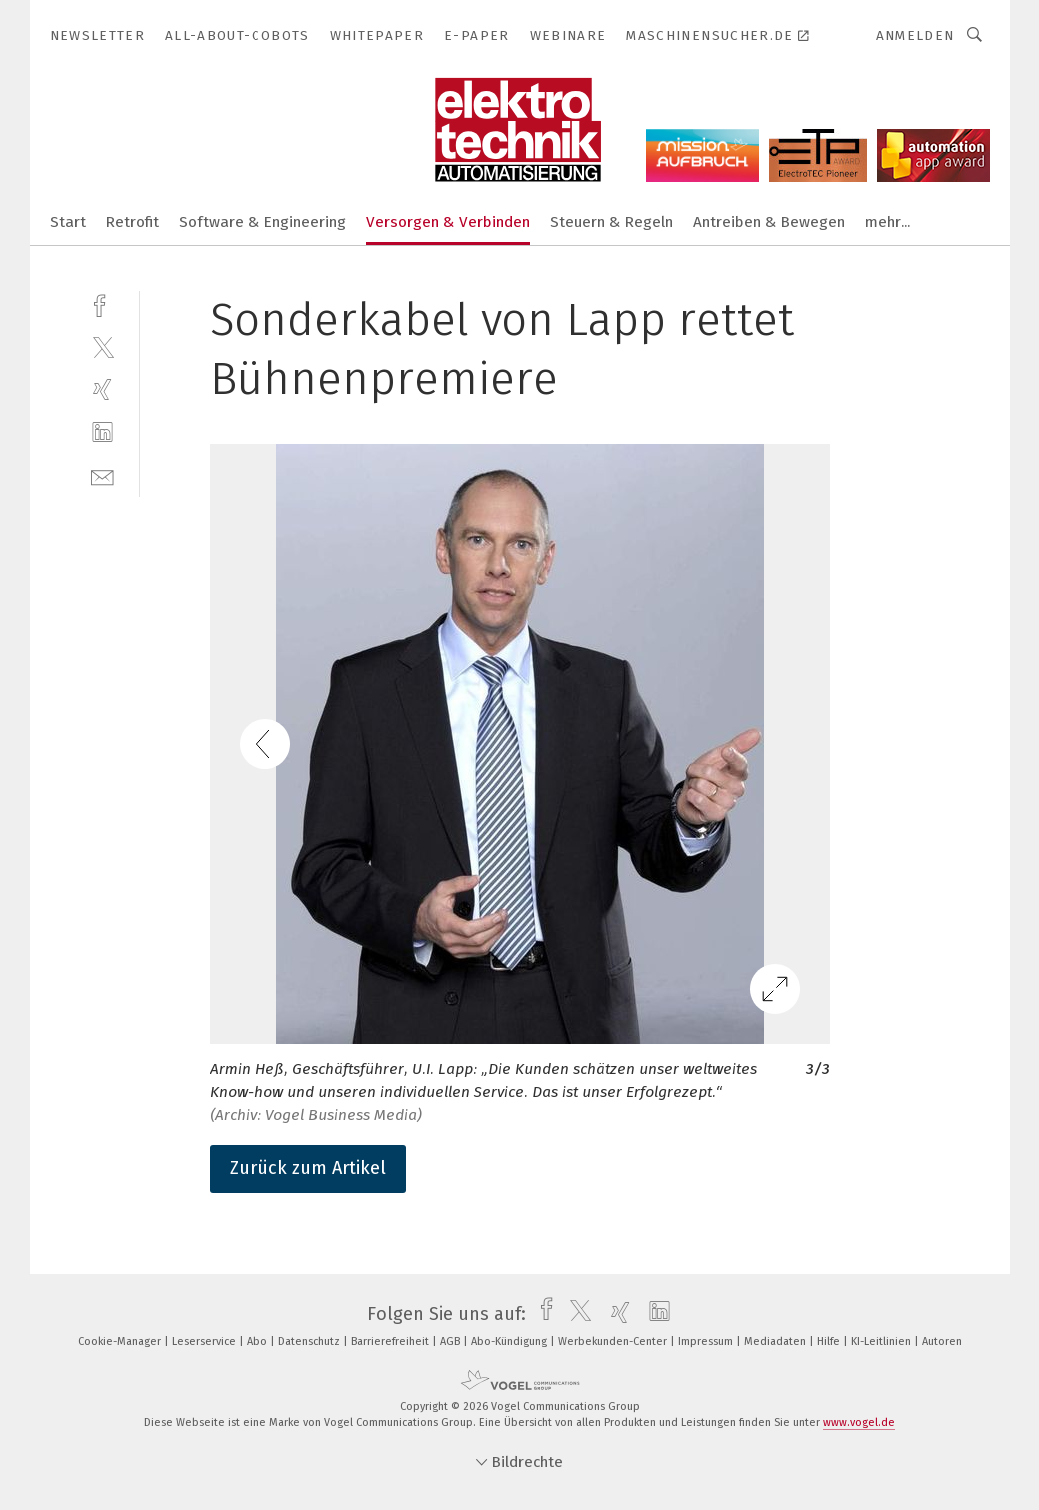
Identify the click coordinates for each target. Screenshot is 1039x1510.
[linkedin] (102, 432)
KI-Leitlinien (882, 1341)
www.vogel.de (859, 1422)
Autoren (942, 1341)
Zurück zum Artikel (308, 1168)
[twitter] (102, 346)
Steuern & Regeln (611, 222)
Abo (258, 1341)
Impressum (707, 1341)
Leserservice (205, 1341)
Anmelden (915, 35)
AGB (451, 1341)
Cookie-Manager (121, 1341)
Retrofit (132, 222)
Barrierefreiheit (391, 1341)
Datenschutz (310, 1341)
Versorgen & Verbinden (448, 222)
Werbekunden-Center (614, 1341)
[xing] (102, 389)
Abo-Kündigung (510, 1341)
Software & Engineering (262, 222)
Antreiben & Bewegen (769, 222)
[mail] (102, 475)
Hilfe (830, 1341)
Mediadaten (776, 1341)
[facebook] (102, 303)
